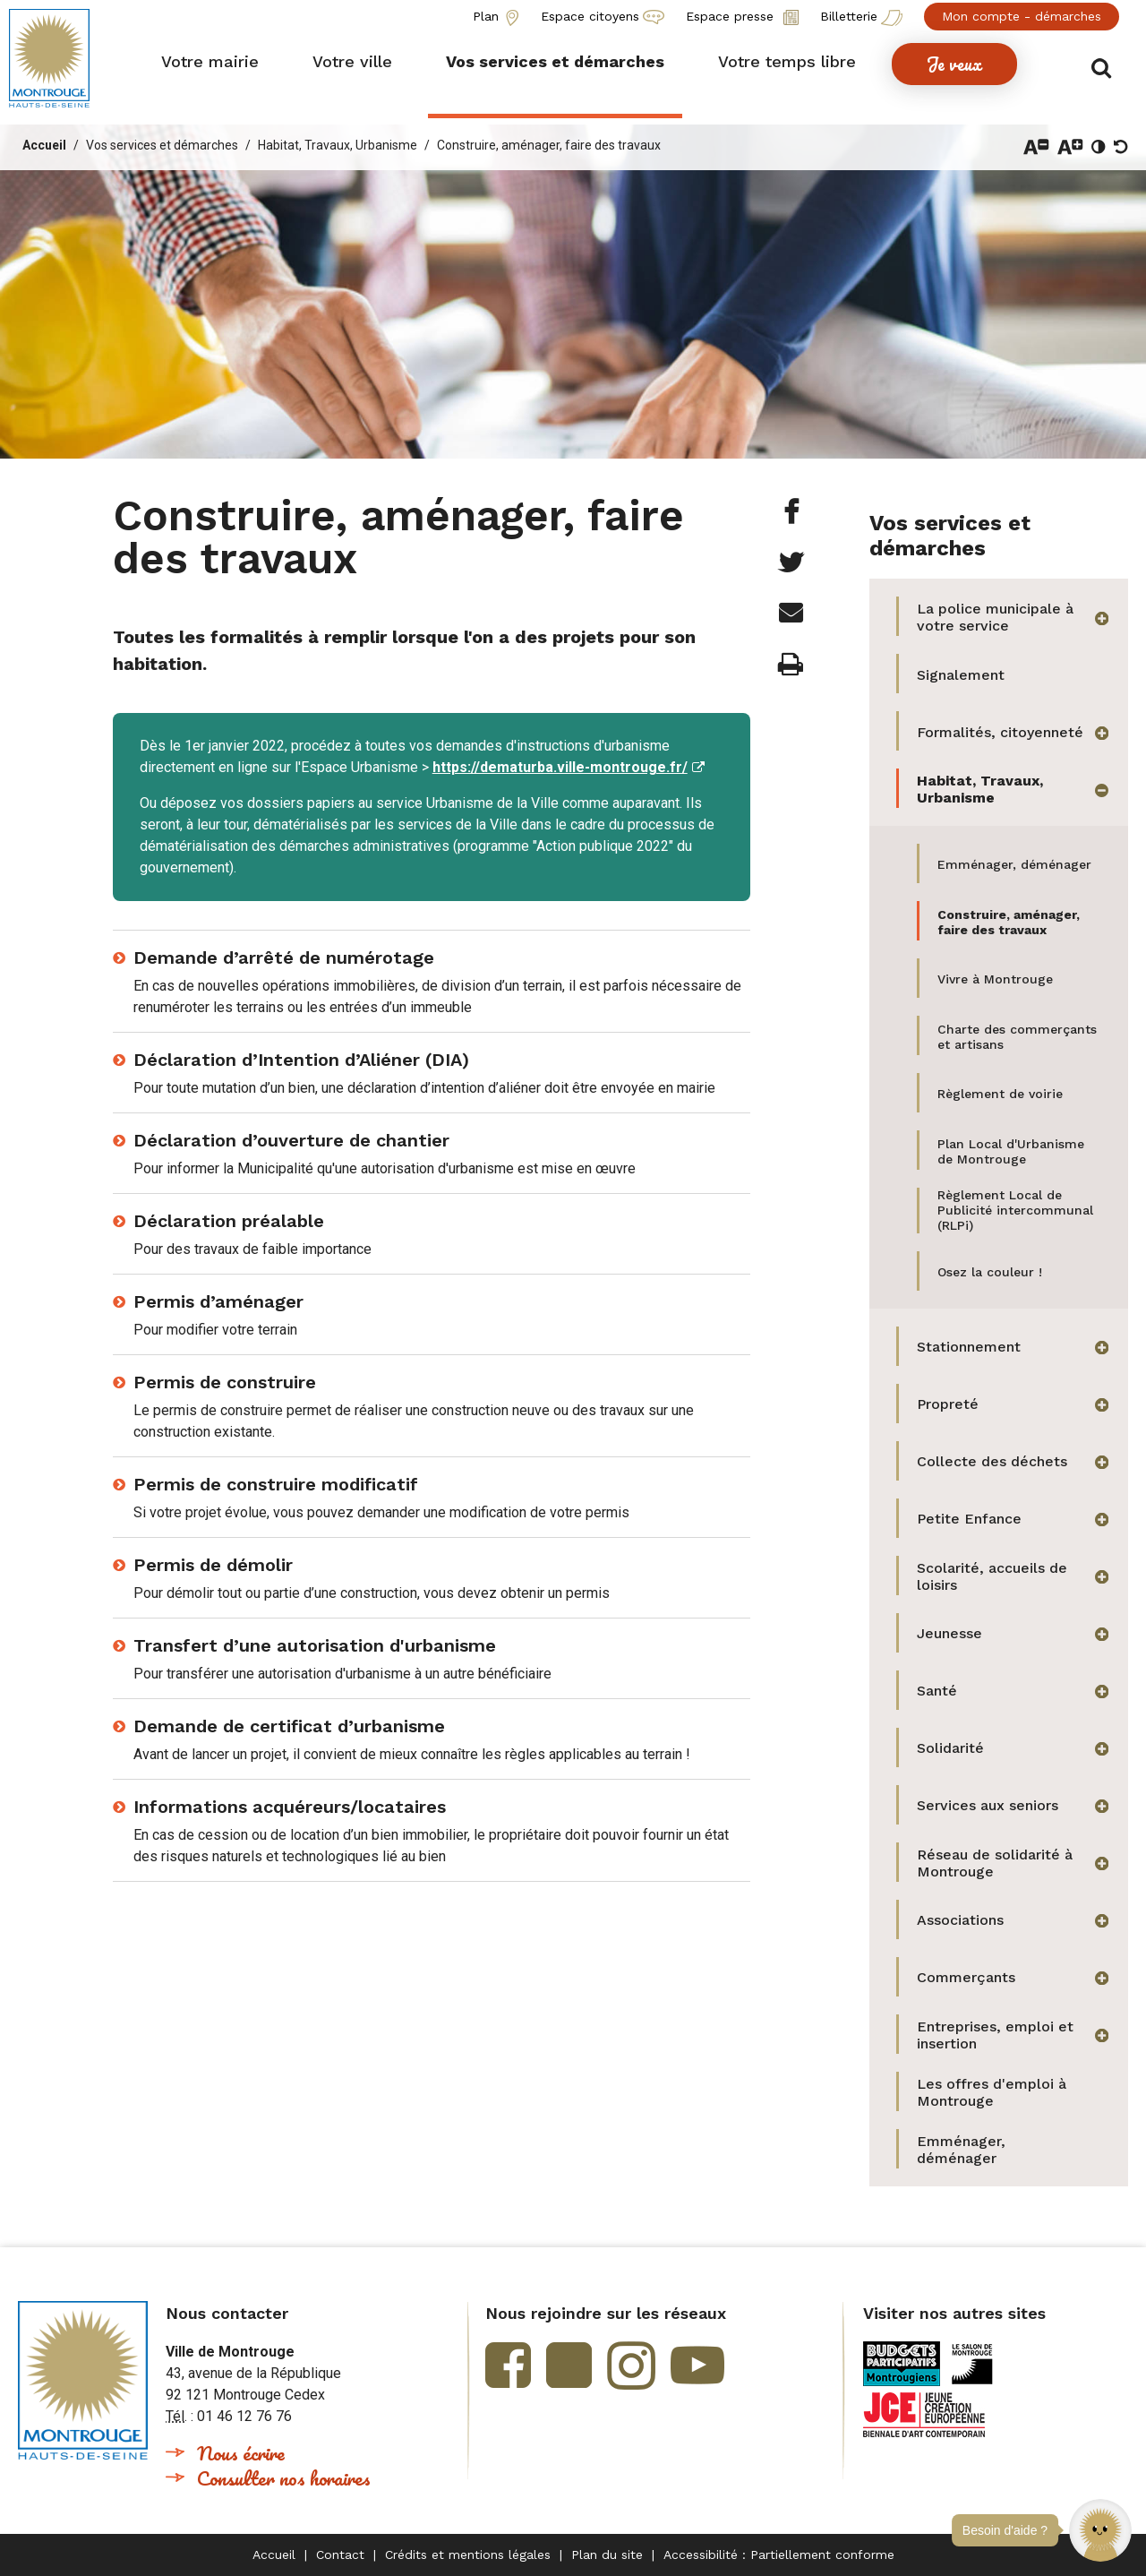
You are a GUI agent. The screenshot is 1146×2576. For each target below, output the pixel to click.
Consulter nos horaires (284, 2478)
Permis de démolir (213, 1565)
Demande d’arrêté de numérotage (283, 957)
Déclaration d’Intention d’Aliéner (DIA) (301, 1059)
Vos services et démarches (162, 145)
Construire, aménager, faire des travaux (549, 145)
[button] (1100, 2530)
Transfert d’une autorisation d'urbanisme (314, 1645)
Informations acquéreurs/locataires (289, 1806)
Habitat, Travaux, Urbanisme (337, 145)
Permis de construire (224, 1382)
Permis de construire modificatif (275, 1484)
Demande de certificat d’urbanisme (289, 1726)
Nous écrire (241, 2453)
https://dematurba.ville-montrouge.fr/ (560, 767)
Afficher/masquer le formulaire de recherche (1108, 64)
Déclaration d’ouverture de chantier (291, 1140)
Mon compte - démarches (1021, 16)
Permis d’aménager (218, 1301)
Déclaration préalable (228, 1221)
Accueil (44, 145)
